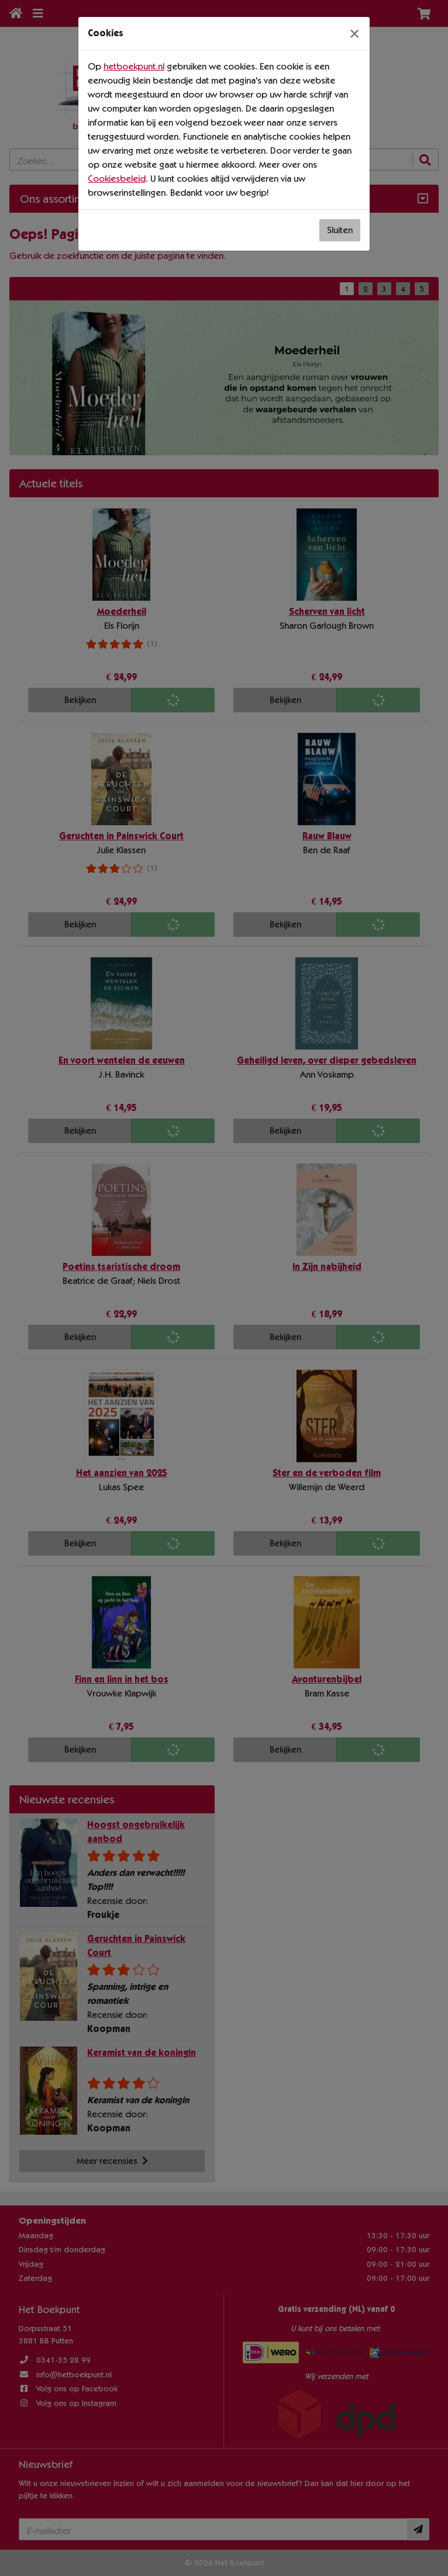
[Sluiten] (354, 33)
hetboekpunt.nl (134, 66)
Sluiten (340, 230)
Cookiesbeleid (117, 178)
